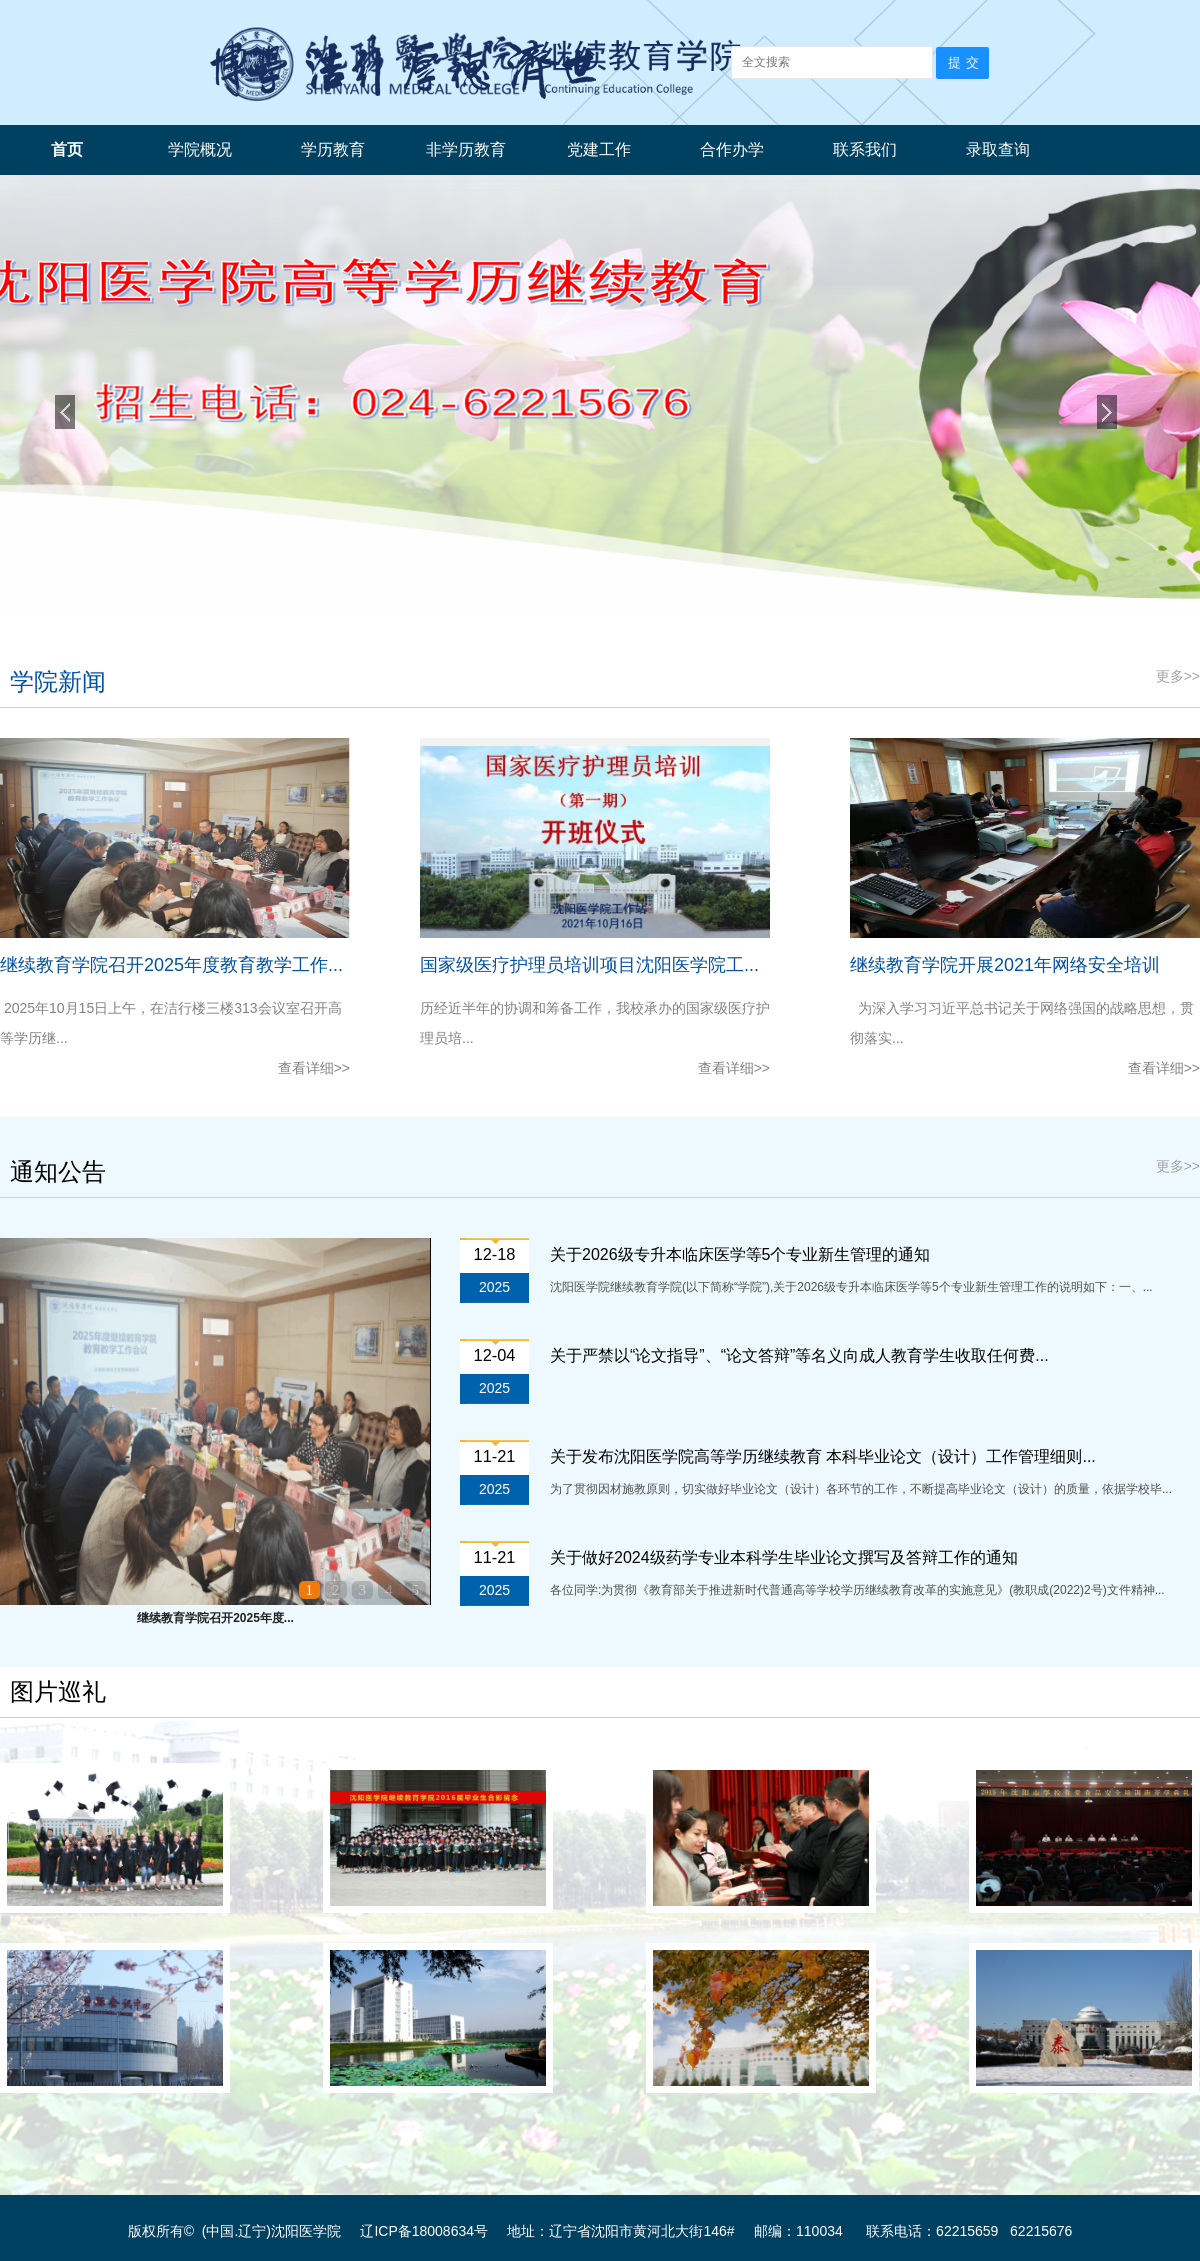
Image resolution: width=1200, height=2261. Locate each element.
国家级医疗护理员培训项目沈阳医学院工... (589, 965)
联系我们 (865, 149)
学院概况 (200, 149)
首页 (67, 149)
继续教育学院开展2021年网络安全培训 (1005, 965)
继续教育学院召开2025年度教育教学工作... (171, 965)
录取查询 (998, 149)
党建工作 (599, 149)
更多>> (1178, 676)
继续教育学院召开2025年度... (215, 1618)
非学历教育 (466, 149)
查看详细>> (314, 1068)
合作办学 (732, 149)
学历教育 (333, 149)
